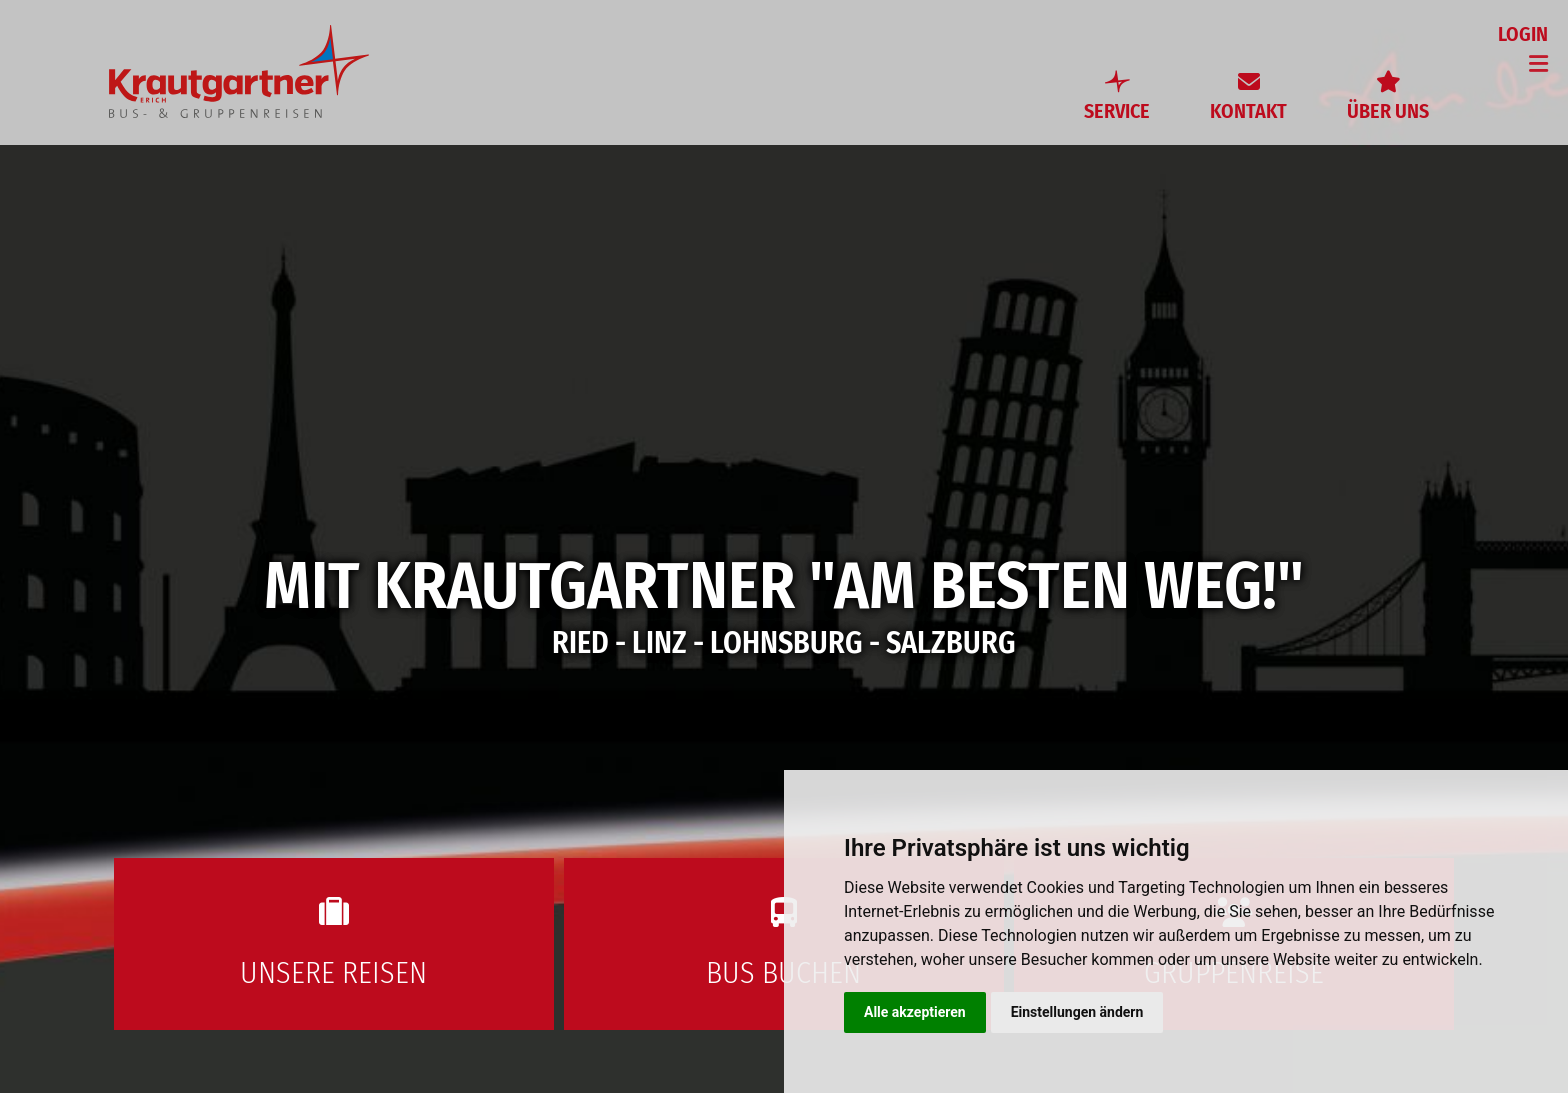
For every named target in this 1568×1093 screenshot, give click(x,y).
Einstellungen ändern (1077, 1012)
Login (1523, 34)
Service (1117, 111)
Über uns (1388, 111)
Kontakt (1248, 111)
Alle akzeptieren (915, 1012)
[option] (784, 546)
